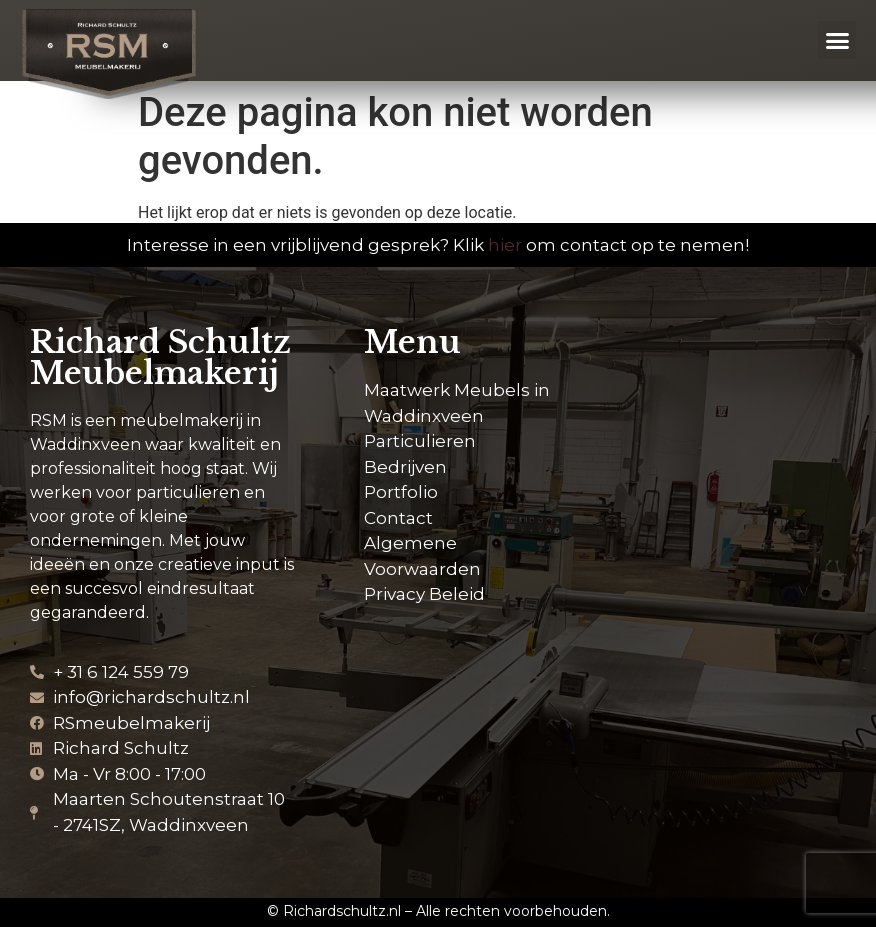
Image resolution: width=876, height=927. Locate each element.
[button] (837, 40)
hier (505, 245)
